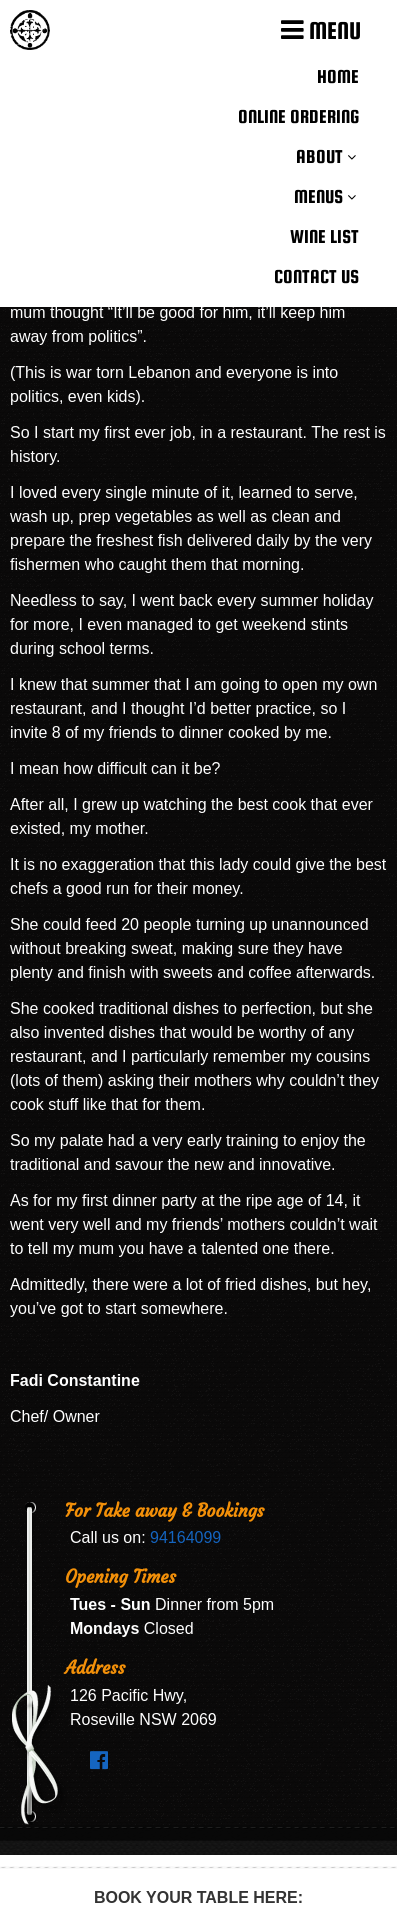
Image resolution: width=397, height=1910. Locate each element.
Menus (318, 196)
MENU (321, 30)
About (319, 156)
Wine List (324, 236)
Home (338, 76)
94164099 (185, 1537)
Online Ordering (298, 116)
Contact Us (316, 276)
